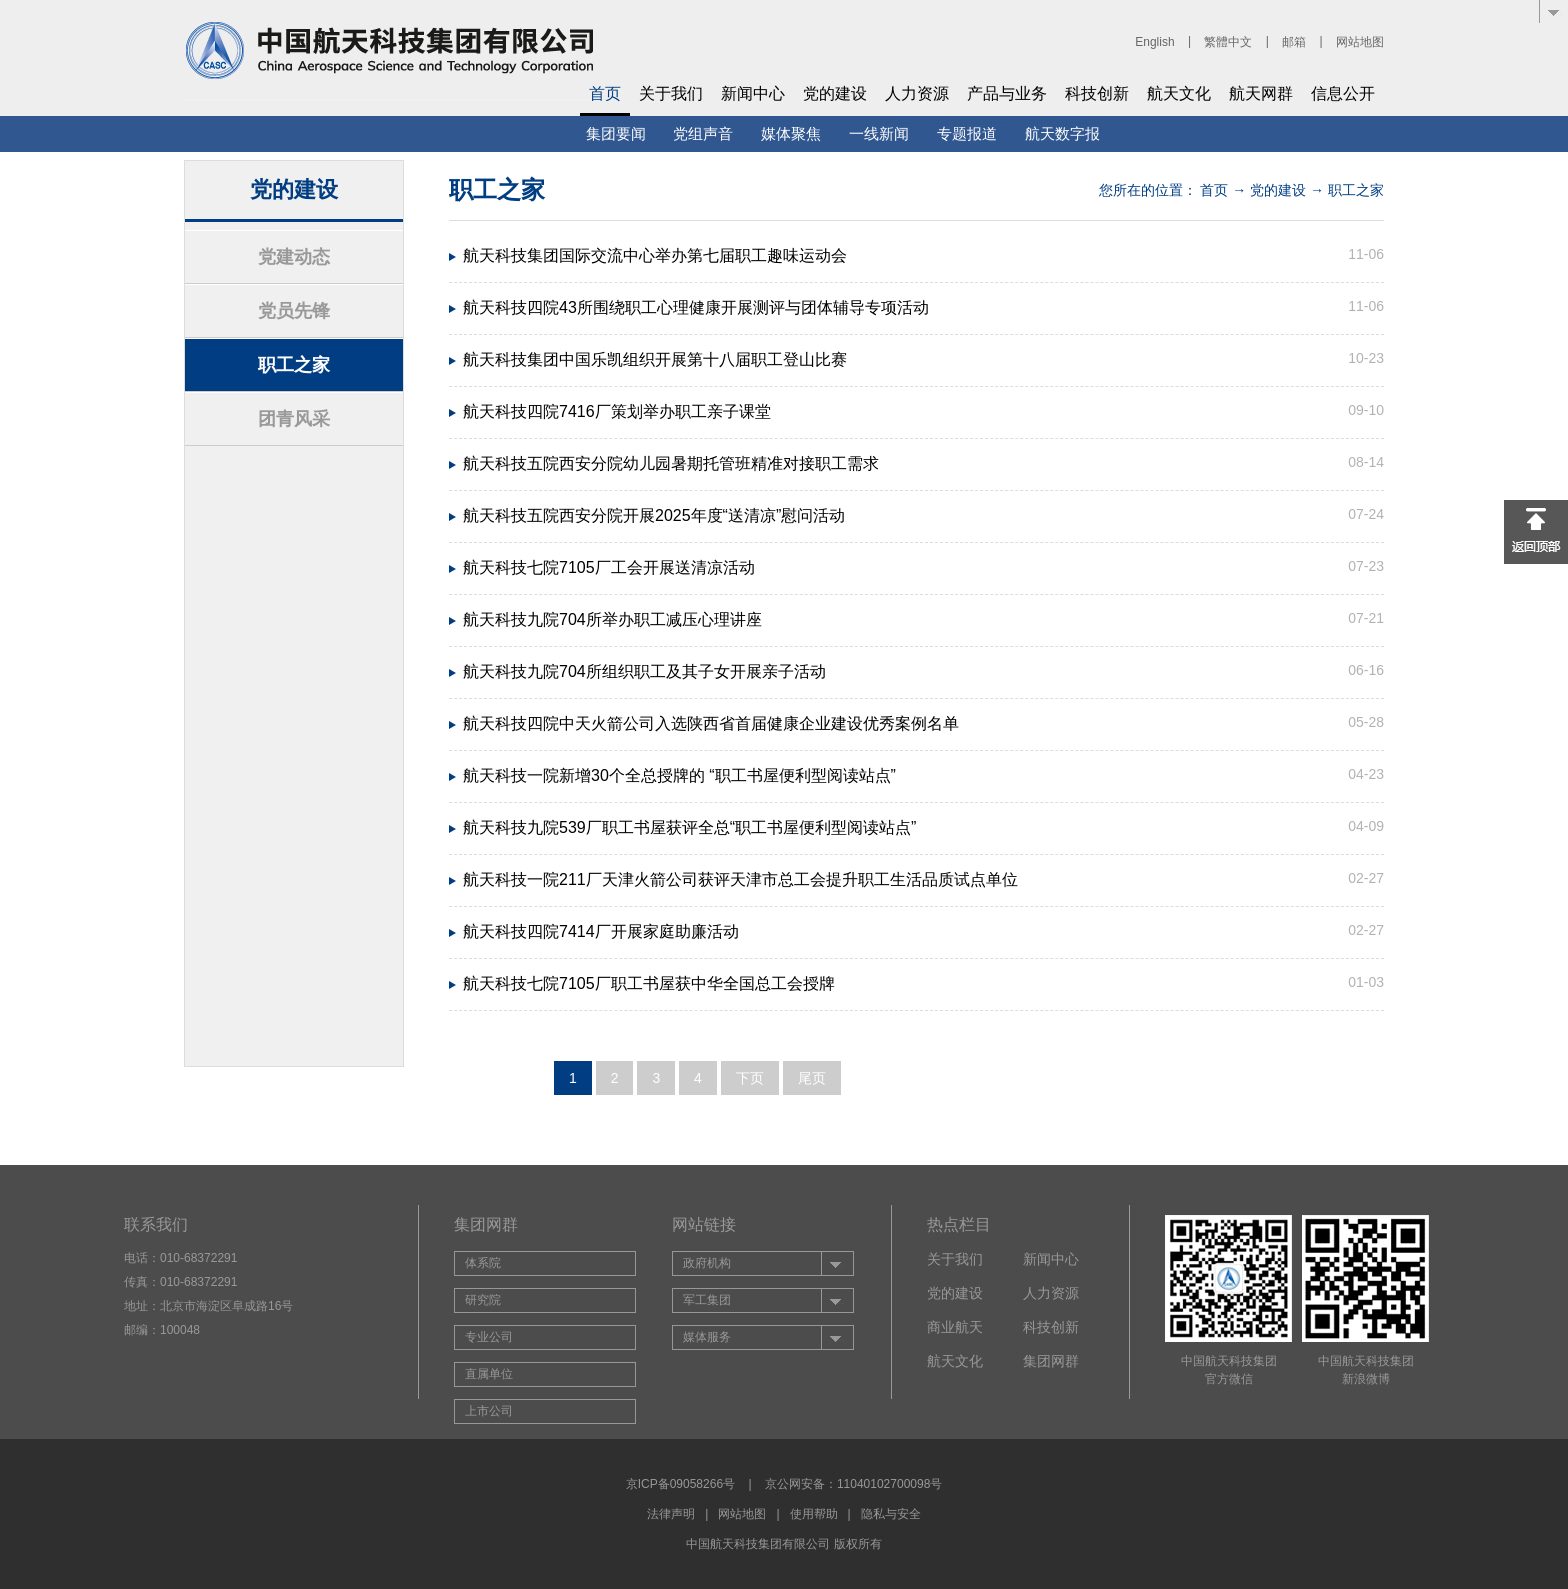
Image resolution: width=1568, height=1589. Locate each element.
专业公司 (489, 1337)
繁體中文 (1228, 42)
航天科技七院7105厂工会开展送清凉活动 (609, 567)
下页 (750, 1078)
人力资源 (917, 93)
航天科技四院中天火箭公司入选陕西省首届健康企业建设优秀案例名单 (711, 723)
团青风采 (294, 419)
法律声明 (671, 1514)
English (1154, 42)
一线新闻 (879, 133)
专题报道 (967, 133)
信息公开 (1343, 93)
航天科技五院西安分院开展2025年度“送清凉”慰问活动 (654, 515)
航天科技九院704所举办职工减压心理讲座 (612, 619)
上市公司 (489, 1411)
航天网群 (1261, 93)
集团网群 (1051, 1361)
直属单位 (489, 1374)
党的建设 (835, 93)
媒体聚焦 (791, 133)
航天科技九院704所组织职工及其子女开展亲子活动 (644, 671)
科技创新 (1097, 93)
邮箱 (1294, 42)
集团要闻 (616, 133)
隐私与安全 (891, 1514)
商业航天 (955, 1327)
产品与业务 (1007, 93)
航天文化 (1179, 93)
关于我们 (671, 93)
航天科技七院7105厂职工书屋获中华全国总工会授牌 (649, 983)
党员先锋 (294, 311)
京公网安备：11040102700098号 (853, 1484)
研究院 (483, 1300)
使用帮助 (814, 1514)
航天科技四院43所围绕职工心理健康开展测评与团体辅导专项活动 (696, 307)
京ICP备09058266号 (680, 1484)
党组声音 (703, 133)
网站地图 (1360, 42)
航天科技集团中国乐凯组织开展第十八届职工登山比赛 (655, 359)
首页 (605, 93)
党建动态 (294, 257)
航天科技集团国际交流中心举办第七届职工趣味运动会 (655, 255)
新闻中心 (753, 93)
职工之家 (294, 365)
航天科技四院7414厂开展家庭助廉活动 (601, 931)
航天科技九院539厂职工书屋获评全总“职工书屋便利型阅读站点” (689, 827)
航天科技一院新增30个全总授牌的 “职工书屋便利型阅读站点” (679, 775)
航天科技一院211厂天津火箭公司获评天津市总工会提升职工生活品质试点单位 (740, 879)
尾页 (812, 1078)
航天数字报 (1062, 133)
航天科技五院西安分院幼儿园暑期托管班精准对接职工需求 (671, 463)
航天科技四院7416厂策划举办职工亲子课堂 (617, 411)
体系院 (483, 1263)
